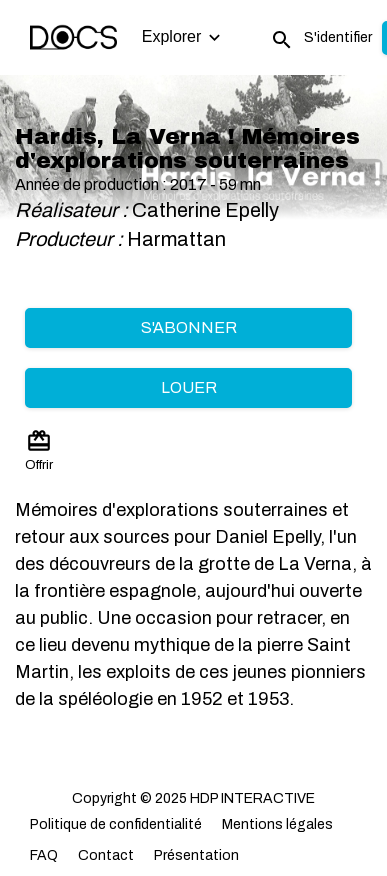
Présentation (196, 855)
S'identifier (338, 37)
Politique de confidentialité (116, 824)
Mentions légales (277, 824)
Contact (106, 855)
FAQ (44, 855)
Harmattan (178, 239)
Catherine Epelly (205, 210)
